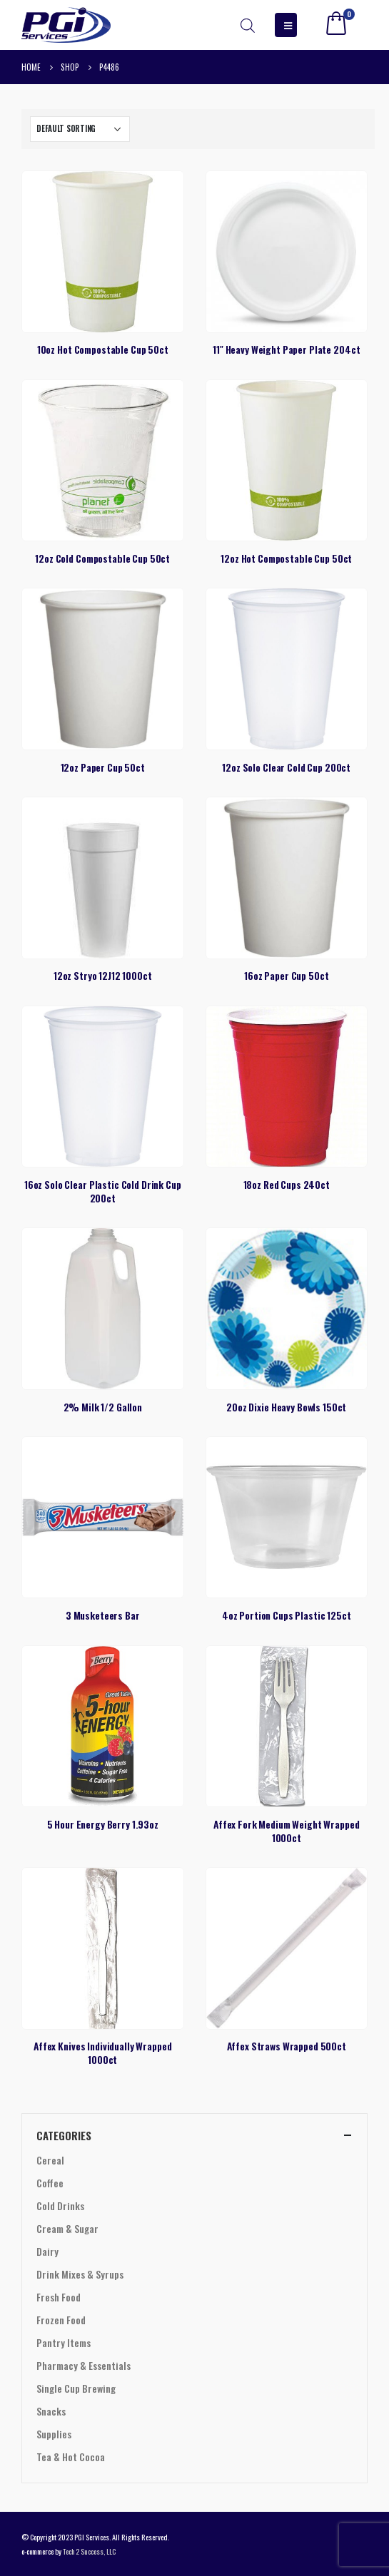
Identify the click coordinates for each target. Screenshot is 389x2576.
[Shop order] (80, 129)
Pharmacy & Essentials (83, 2365)
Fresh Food (58, 2296)
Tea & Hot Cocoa (70, 2456)
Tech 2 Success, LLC (89, 2551)
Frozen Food (61, 2319)
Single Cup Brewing (76, 2388)
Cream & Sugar (67, 2228)
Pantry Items (63, 2342)
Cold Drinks (60, 2205)
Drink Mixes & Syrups (79, 2273)
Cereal (50, 2159)
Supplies (53, 2433)
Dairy (47, 2251)
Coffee (50, 2182)
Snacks (51, 2410)
